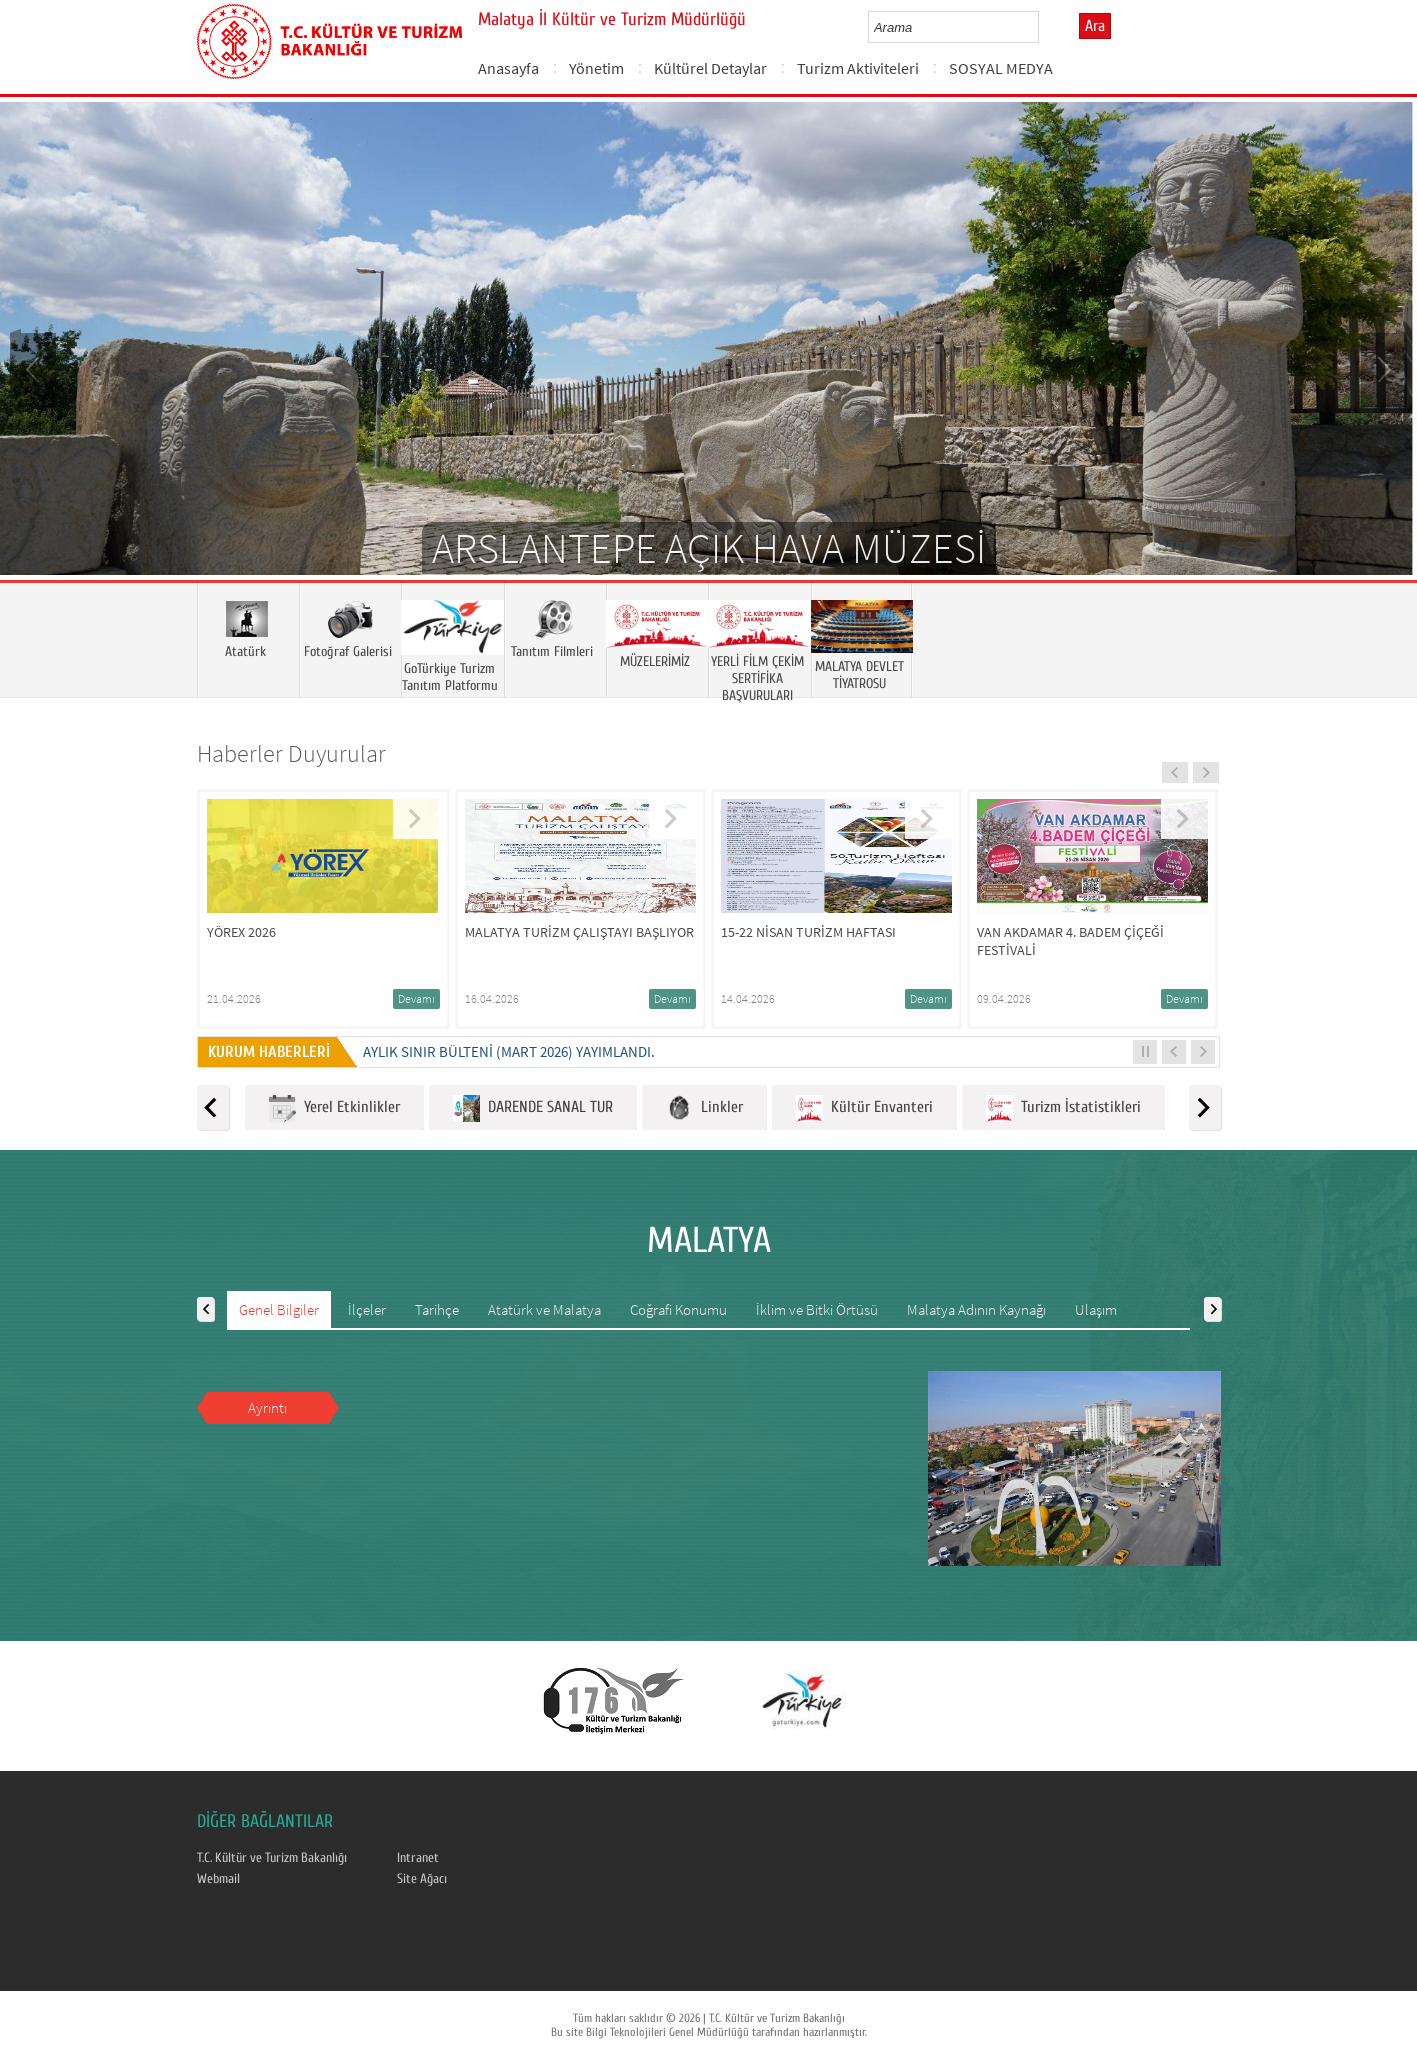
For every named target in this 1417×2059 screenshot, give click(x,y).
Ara (1095, 26)
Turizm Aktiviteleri (858, 68)
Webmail (218, 1879)
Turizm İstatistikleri (1063, 1108)
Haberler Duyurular (291, 753)
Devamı (416, 998)
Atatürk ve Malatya (544, 1309)
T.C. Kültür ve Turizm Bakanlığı (272, 1858)
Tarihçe (437, 1309)
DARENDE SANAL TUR (533, 1108)
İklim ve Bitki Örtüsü (817, 1309)
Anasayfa (508, 68)
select (1044, 27)
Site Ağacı (422, 1879)
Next (1382, 368)
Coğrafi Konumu (678, 1309)
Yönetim (596, 68)
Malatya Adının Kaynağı (976, 1309)
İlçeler (367, 1309)
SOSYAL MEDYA (1001, 68)
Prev (35, 368)
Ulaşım (1096, 1309)
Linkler (704, 1108)
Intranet (418, 1858)
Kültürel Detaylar (710, 68)
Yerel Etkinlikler (334, 1108)
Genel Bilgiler (279, 1309)
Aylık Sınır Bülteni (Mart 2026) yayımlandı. (509, 1051)
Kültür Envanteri (864, 1108)
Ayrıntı (267, 1407)
